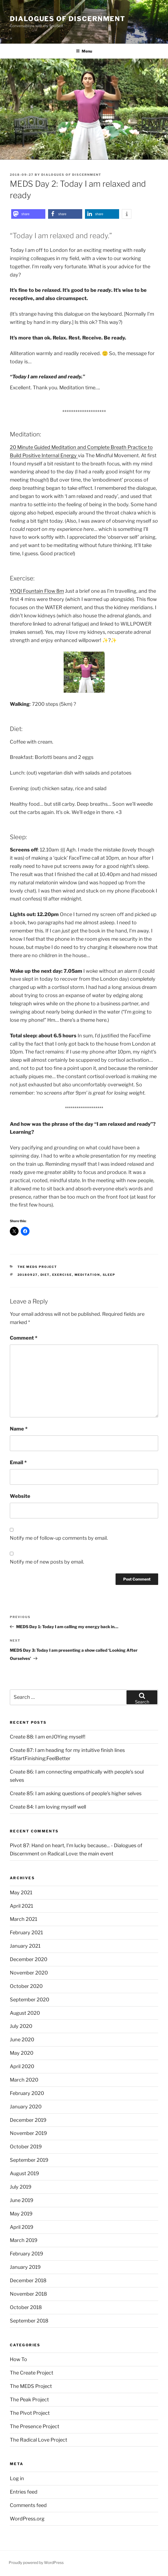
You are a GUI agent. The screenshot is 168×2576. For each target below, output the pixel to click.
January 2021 (25, 1946)
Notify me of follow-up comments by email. (59, 1538)
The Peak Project (29, 2399)
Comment (23, 1338)
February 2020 (27, 2093)
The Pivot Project (30, 2413)
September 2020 (29, 1999)
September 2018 (29, 2321)
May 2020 (21, 2053)
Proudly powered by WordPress (36, 2562)
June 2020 (22, 2039)
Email (18, 1462)
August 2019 (24, 2173)
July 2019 (20, 2187)
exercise (62, 1275)
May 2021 (21, 1892)
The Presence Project (34, 2426)
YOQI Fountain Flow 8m (37, 591)
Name (19, 1429)
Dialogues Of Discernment (71, 175)
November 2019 (28, 2133)
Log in (17, 2478)
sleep (109, 1275)
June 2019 (21, 2200)
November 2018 (28, 2294)
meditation (87, 1275)
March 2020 (24, 2080)
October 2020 (26, 1986)
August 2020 (25, 2013)
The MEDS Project (37, 1267)
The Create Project (31, 2373)
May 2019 (21, 2214)
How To (18, 2359)
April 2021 (21, 1906)
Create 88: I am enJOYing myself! (47, 1737)
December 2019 (28, 2120)
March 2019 (23, 2240)
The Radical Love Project (38, 2440)
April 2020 (22, 2066)
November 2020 (29, 1973)
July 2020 (21, 2026)
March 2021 (23, 1919)
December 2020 (28, 1959)
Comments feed (28, 2505)
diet (45, 1275)
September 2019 (29, 2160)
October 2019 (26, 2146)
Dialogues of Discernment (67, 19)
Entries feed (23, 2492)
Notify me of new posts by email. (47, 1562)
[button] (28, 214)
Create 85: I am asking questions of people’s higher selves (76, 1793)
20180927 (27, 1275)
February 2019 (26, 2253)
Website (20, 1496)
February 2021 (26, 1932)
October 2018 (26, 2307)
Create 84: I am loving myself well (48, 1807)
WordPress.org (27, 2519)
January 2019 (25, 2267)
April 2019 (21, 2227)
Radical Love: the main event (80, 1854)
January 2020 (26, 2106)
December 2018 (28, 2280)
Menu (84, 51)
